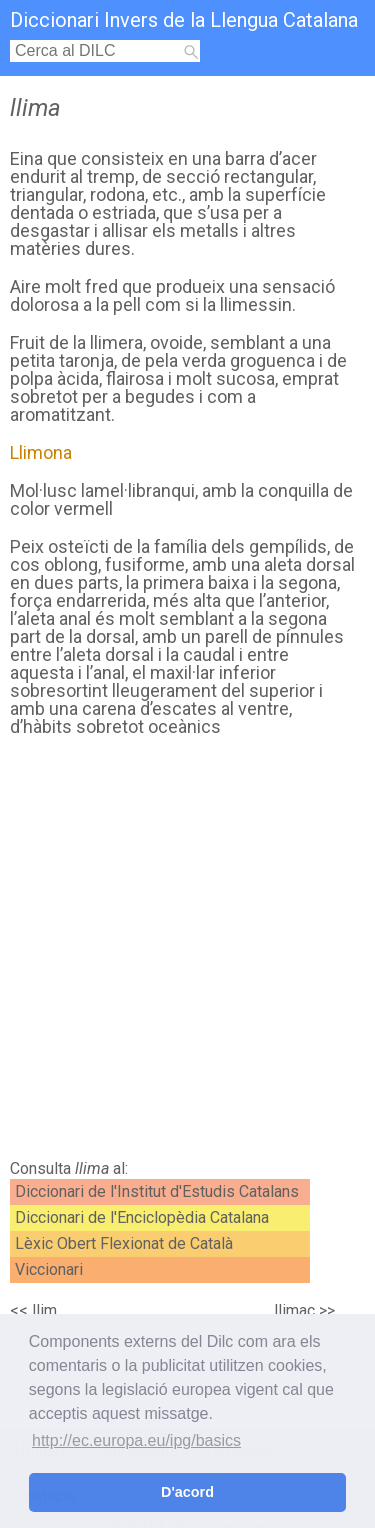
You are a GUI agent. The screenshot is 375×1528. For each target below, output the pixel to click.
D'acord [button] (187, 1492)
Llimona (41, 452)
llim (44, 1310)
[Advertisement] (187, 953)
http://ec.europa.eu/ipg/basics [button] (136, 1440)
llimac (294, 1310)
